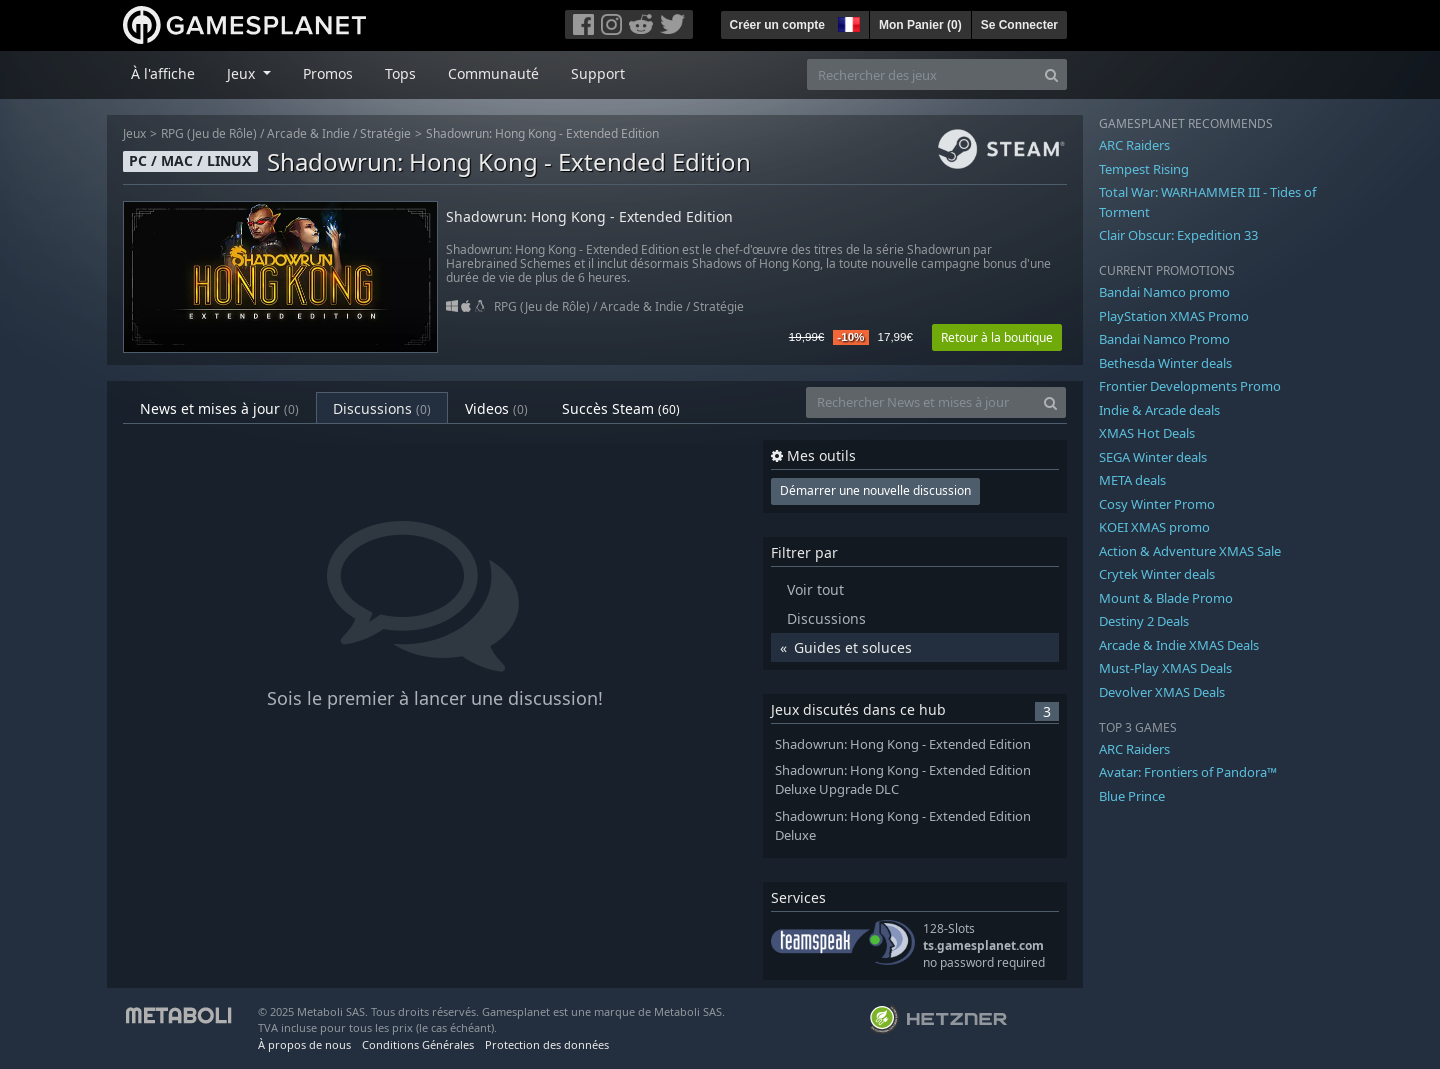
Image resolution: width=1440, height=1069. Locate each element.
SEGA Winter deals (1153, 457)
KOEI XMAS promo (1154, 527)
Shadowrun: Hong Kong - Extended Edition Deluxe (903, 826)
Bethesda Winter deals (1165, 363)
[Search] (1051, 74)
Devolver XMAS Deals (1162, 692)
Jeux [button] (243, 73)
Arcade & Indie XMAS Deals (1179, 645)
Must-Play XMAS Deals (1165, 668)
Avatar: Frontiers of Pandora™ (1188, 772)
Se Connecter (1019, 25)
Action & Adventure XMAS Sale (1190, 551)
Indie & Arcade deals (1159, 410)
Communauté (493, 73)
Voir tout (815, 589)
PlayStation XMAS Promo (1174, 316)
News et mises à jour (219, 408)
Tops (400, 73)
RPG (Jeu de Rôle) (209, 133)
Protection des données (547, 1044)
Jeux (134, 133)
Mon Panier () (920, 25)
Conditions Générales (418, 1044)
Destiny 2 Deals (1144, 621)
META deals (1132, 480)
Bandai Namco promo (1164, 292)
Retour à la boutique (997, 337)
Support (598, 73)
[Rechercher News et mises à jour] (921, 402)
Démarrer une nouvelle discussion (875, 490)
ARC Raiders (1134, 145)
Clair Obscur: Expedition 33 (1178, 235)
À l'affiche (163, 73)
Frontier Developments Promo (1190, 386)
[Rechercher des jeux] (922, 74)
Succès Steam (621, 408)
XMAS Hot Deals (1147, 433)
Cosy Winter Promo (1157, 504)
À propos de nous (304, 1044)
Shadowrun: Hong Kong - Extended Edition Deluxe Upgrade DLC (903, 780)
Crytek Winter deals (1157, 574)
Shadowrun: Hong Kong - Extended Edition (542, 133)
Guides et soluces (853, 647)
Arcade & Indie (308, 133)
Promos (328, 73)
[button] (847, 22)
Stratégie (385, 133)
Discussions (382, 408)
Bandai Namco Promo (1164, 339)
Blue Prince (1132, 796)
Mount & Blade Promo (1166, 598)
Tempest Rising (1144, 169)
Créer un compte (777, 25)
